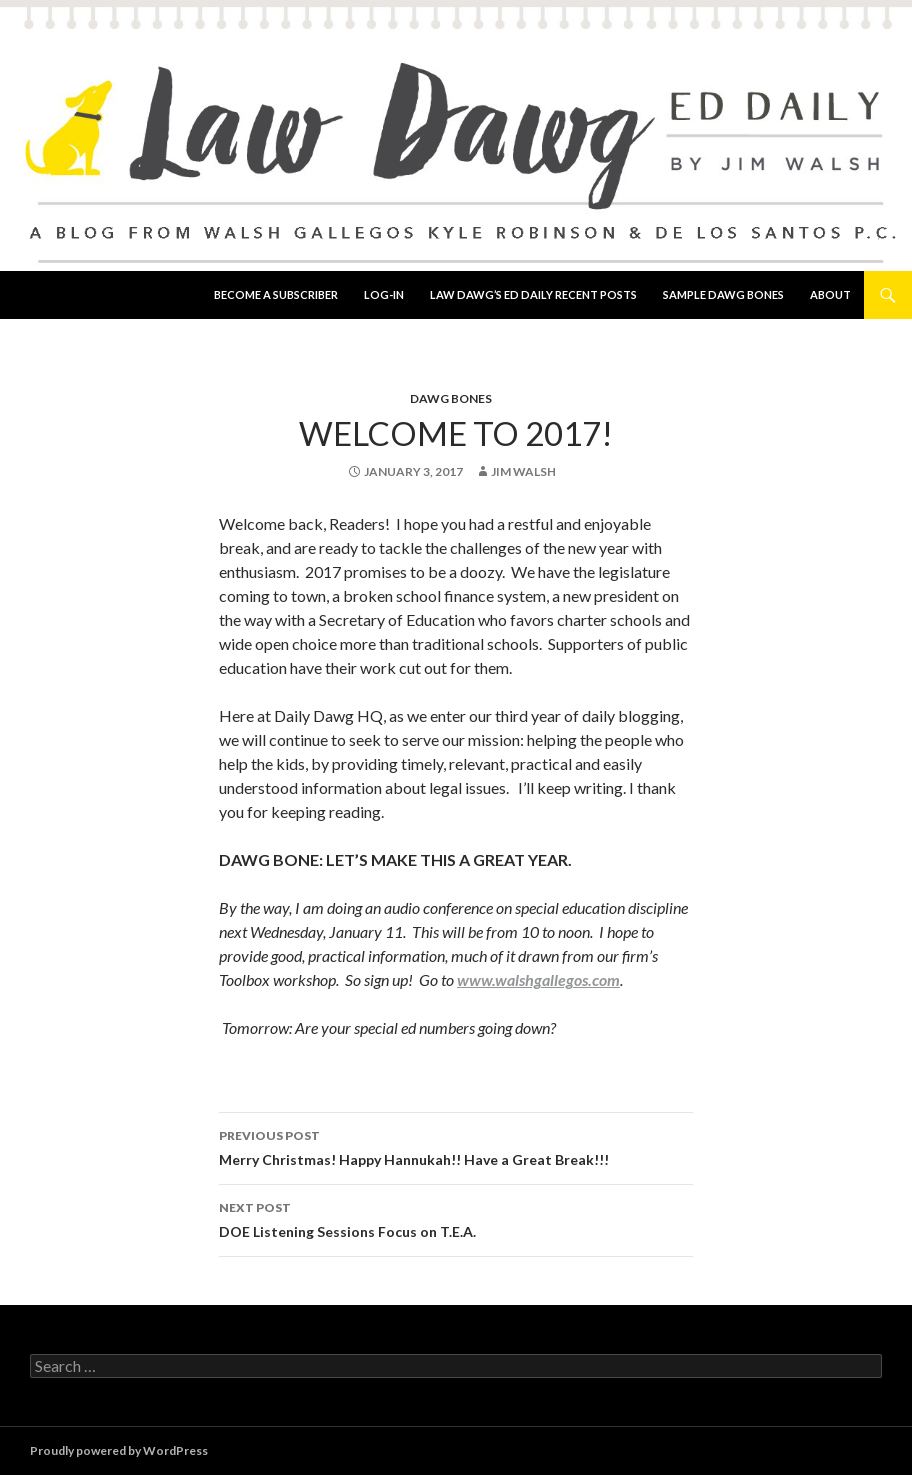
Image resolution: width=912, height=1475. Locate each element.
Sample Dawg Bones (723, 294)
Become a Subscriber (276, 294)
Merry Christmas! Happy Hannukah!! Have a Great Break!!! (456, 1146)
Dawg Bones (451, 398)
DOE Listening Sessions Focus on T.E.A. (456, 1218)
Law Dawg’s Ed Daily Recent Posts (533, 294)
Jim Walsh (523, 471)
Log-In (384, 294)
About (830, 294)
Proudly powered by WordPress (119, 1450)
